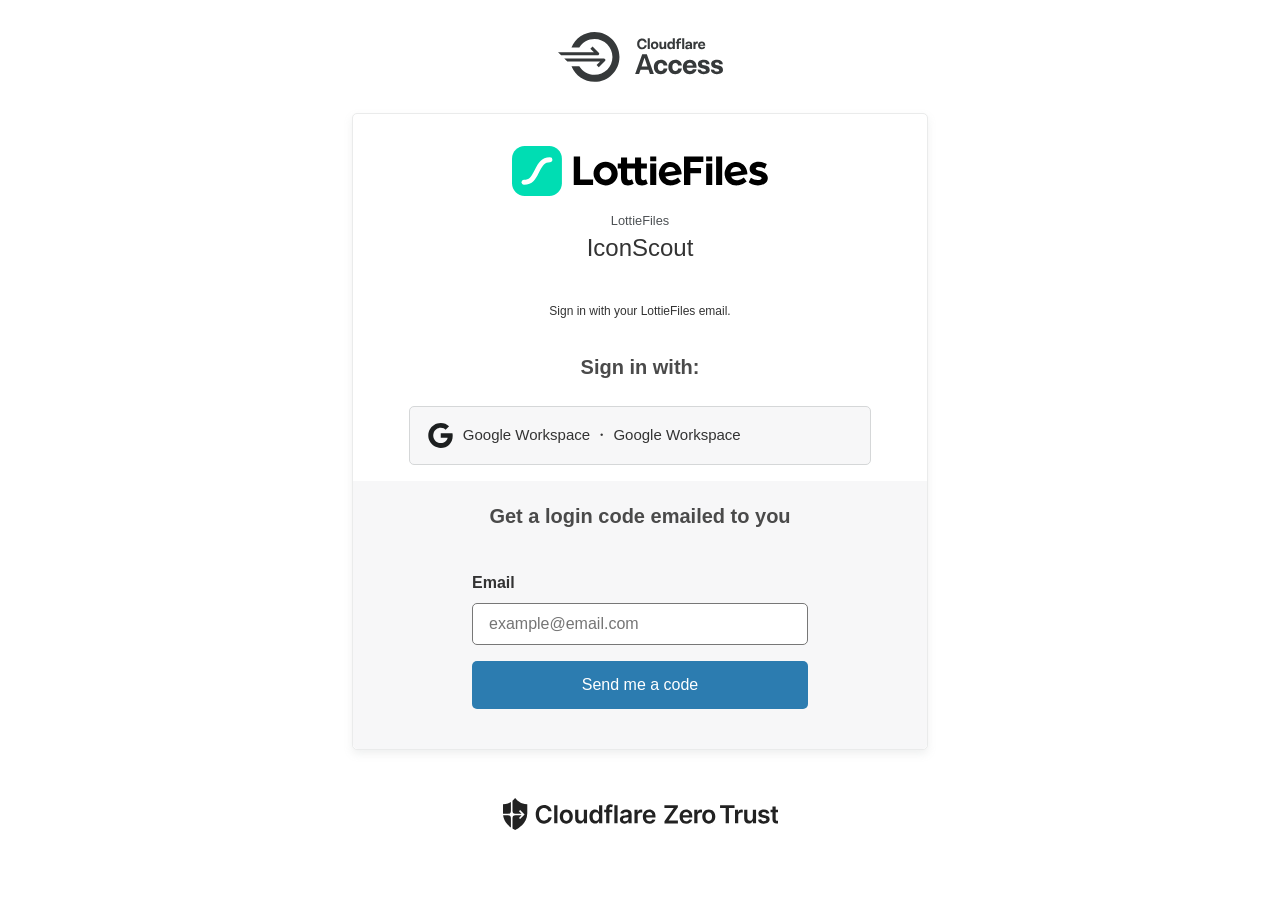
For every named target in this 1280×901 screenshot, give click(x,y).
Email (493, 582)
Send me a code (640, 684)
